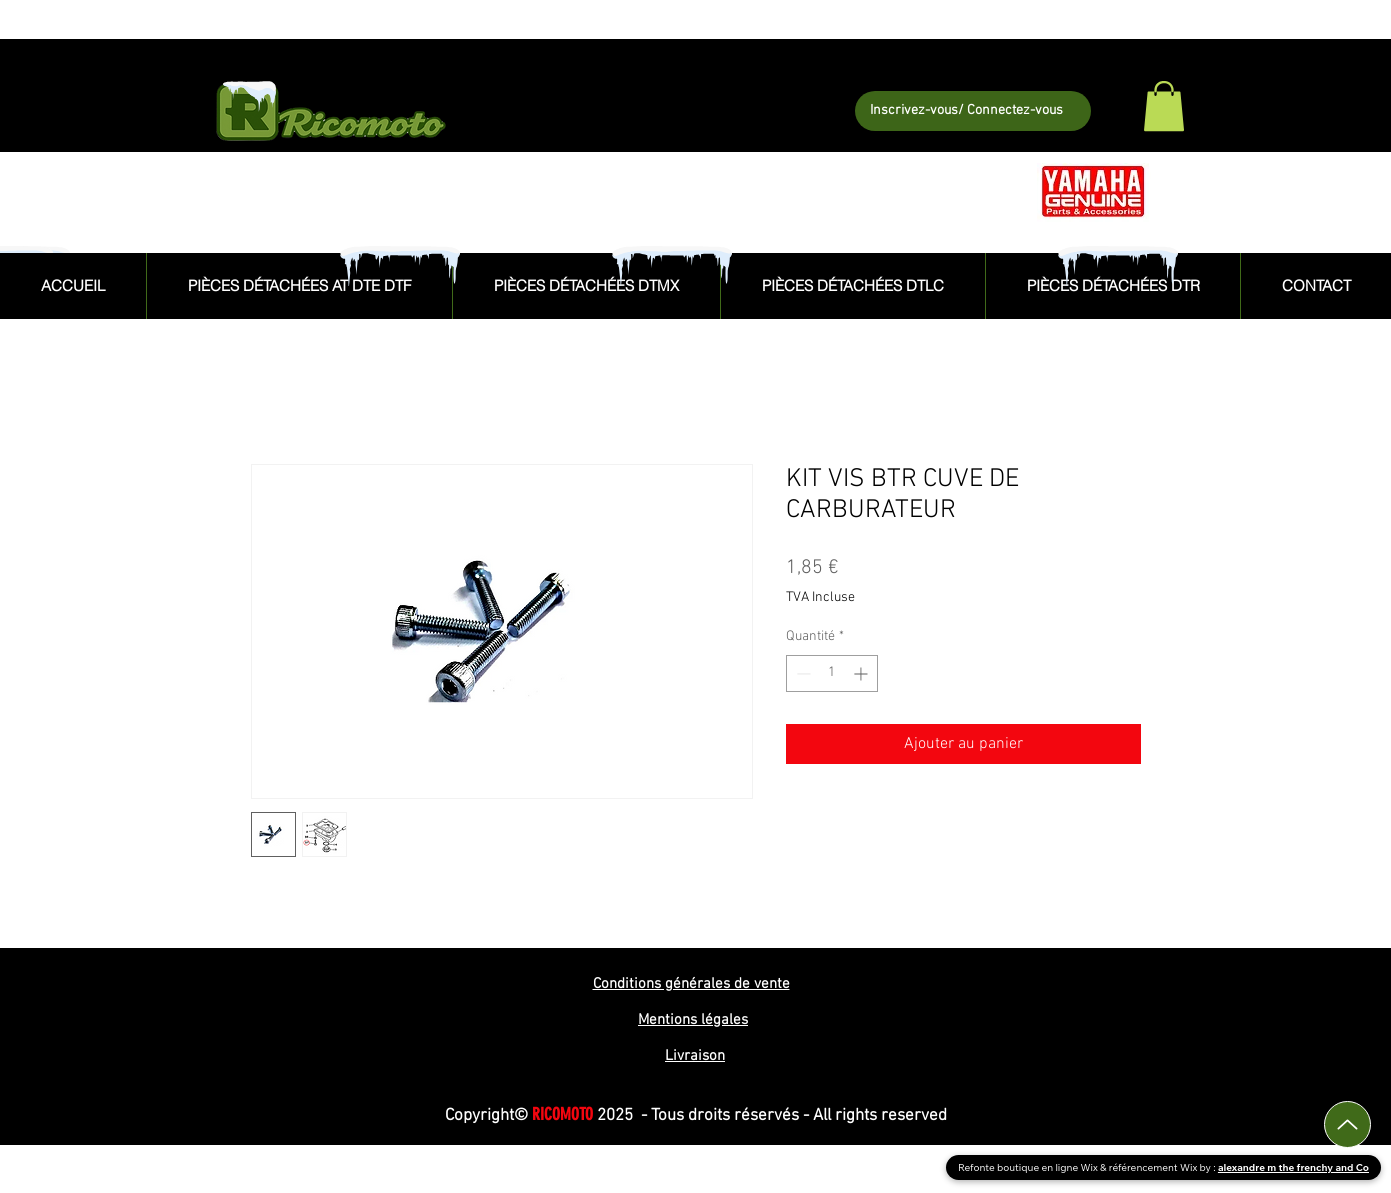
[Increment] (862, 673)
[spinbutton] (832, 673)
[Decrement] (801, 673)
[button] (1164, 106)
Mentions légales (693, 1020)
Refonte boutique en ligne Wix (1029, 1167)
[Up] (1347, 1124)
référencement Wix (1154, 1167)
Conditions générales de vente (691, 984)
